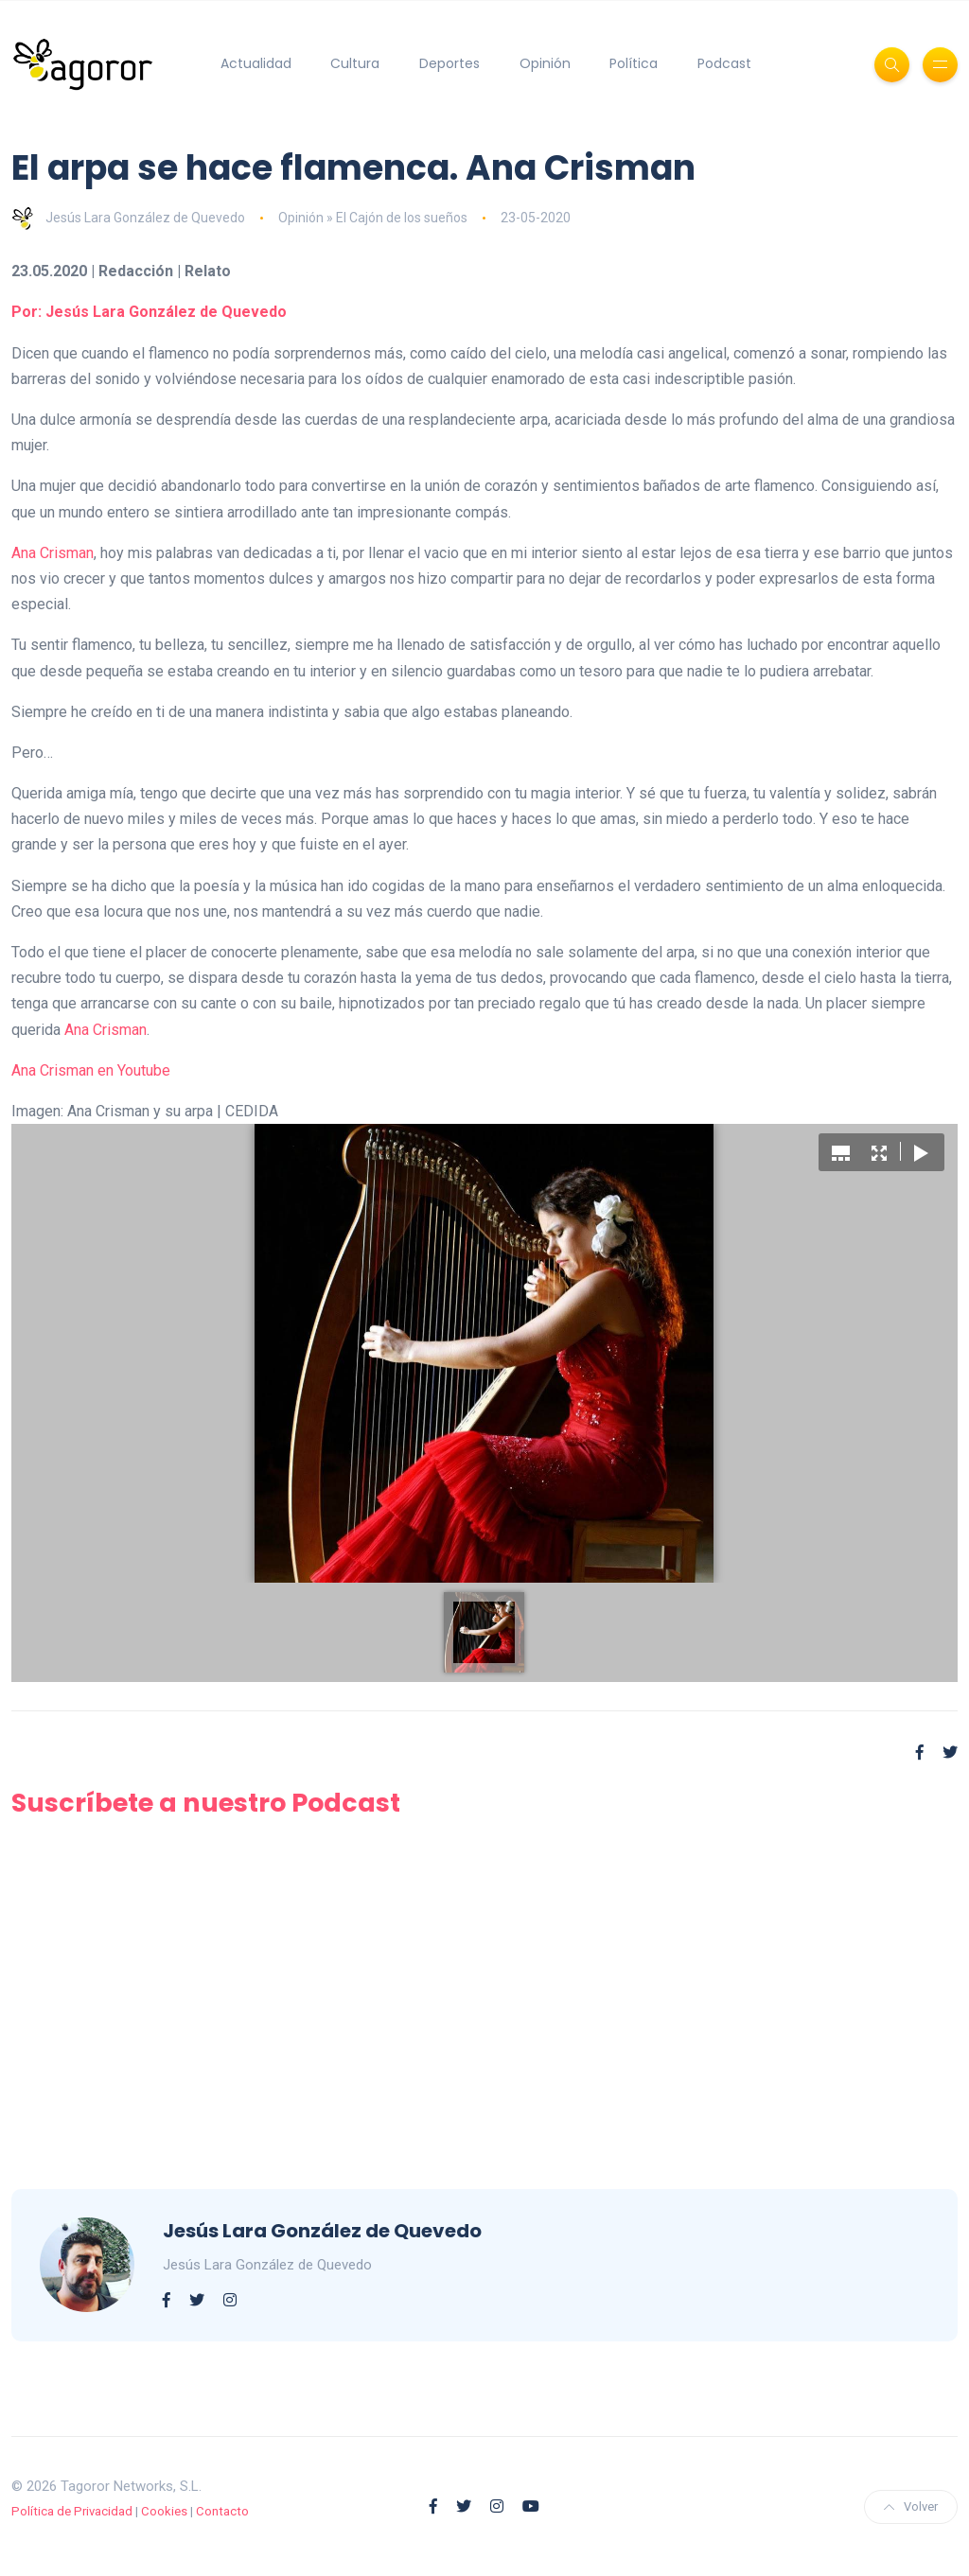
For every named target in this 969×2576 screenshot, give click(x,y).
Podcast (724, 63)
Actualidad (255, 63)
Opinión (545, 63)
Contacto (222, 2511)
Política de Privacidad (71, 2511)
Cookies (164, 2511)
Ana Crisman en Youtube (90, 1070)
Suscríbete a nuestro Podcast (205, 1802)
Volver (911, 2506)
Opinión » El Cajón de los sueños (372, 217)
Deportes (449, 63)
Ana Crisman (52, 553)
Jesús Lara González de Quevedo (128, 217)
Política (633, 63)
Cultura (354, 63)
